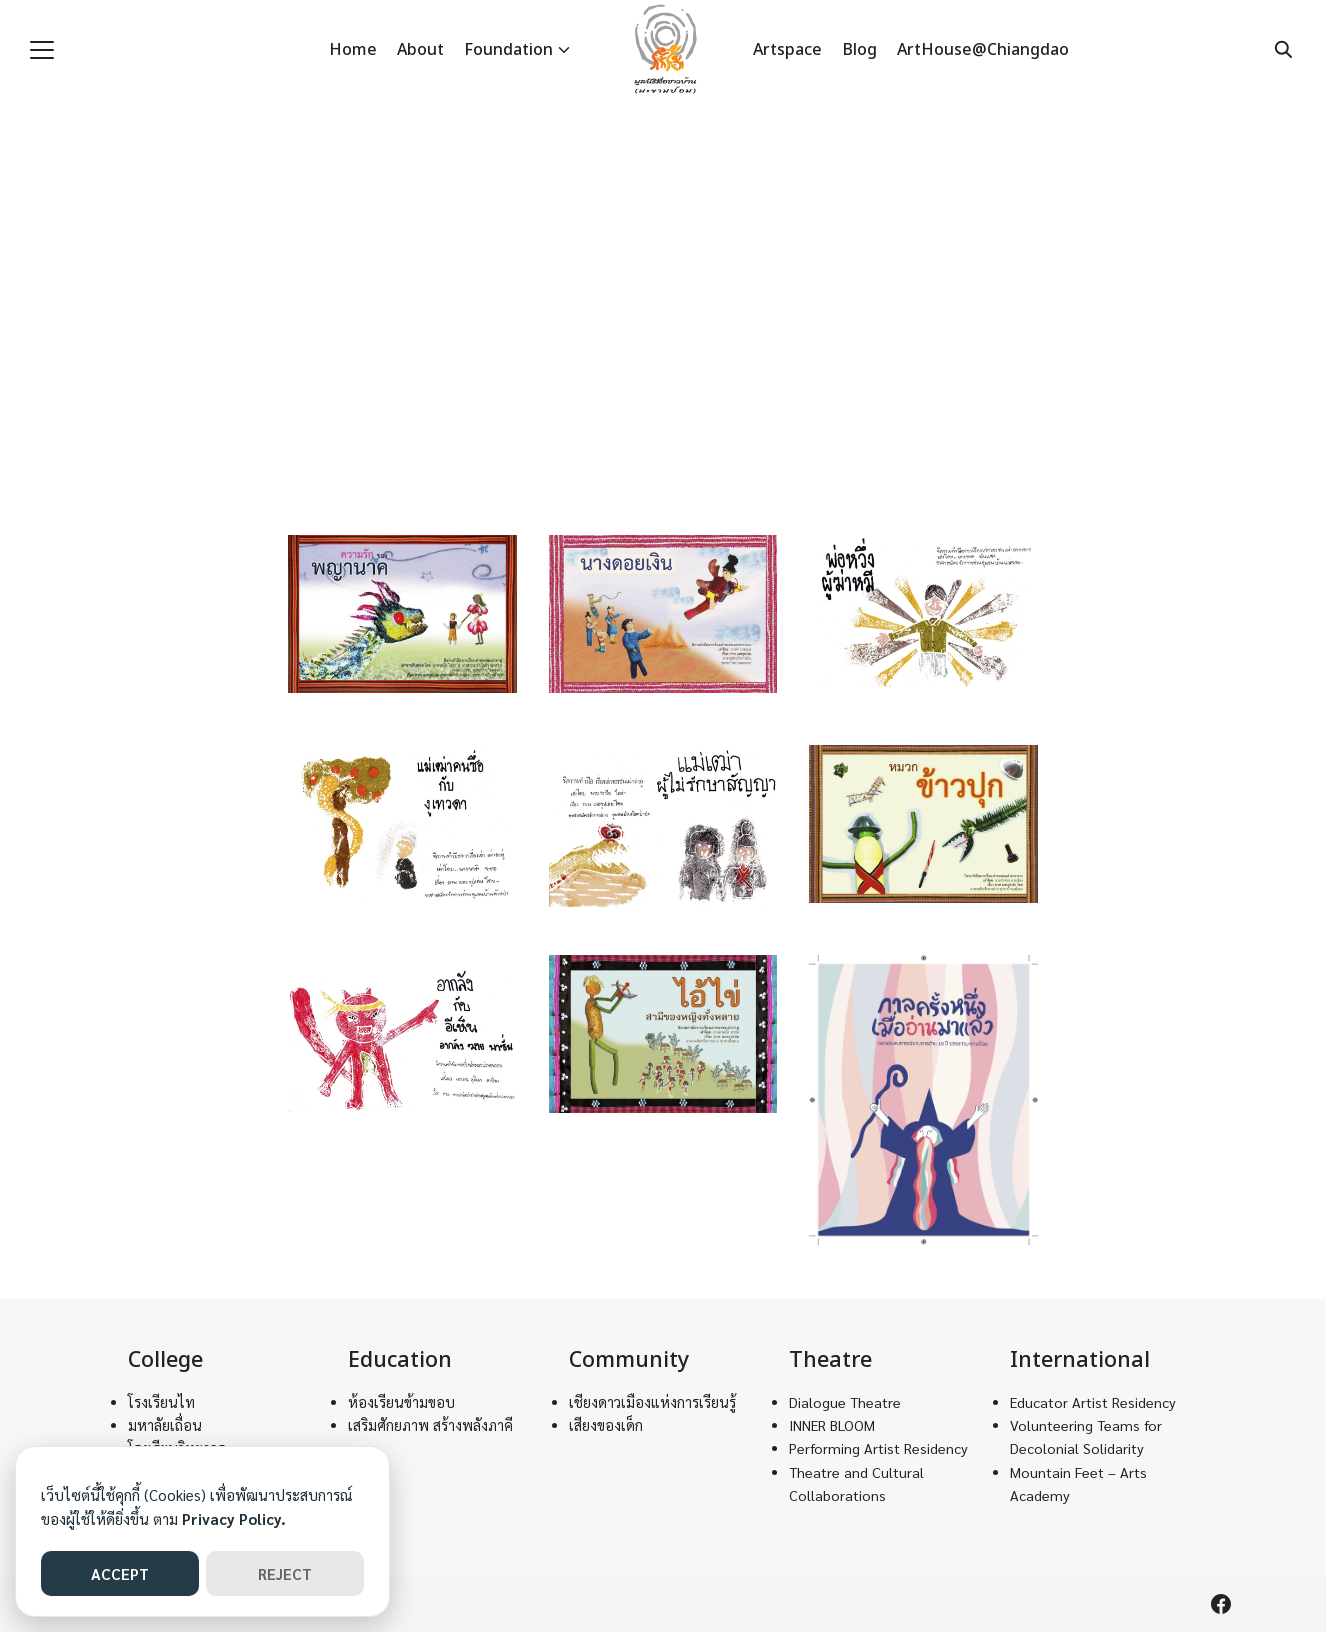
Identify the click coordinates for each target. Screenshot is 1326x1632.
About (420, 50)
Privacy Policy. (234, 1518)
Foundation (508, 50)
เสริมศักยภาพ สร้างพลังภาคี (430, 1425)
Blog (859, 50)
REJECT (285, 1573)
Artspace (787, 50)
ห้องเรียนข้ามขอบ (401, 1402)
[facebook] (1221, 1604)
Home (353, 50)
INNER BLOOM (832, 1425)
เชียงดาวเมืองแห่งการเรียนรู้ (652, 1402)
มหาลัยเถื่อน (165, 1425)
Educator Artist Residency (1093, 1402)
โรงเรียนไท (161, 1402)
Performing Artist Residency (878, 1448)
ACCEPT (120, 1573)
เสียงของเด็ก (606, 1425)
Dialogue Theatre (845, 1402)
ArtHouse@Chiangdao (983, 50)
